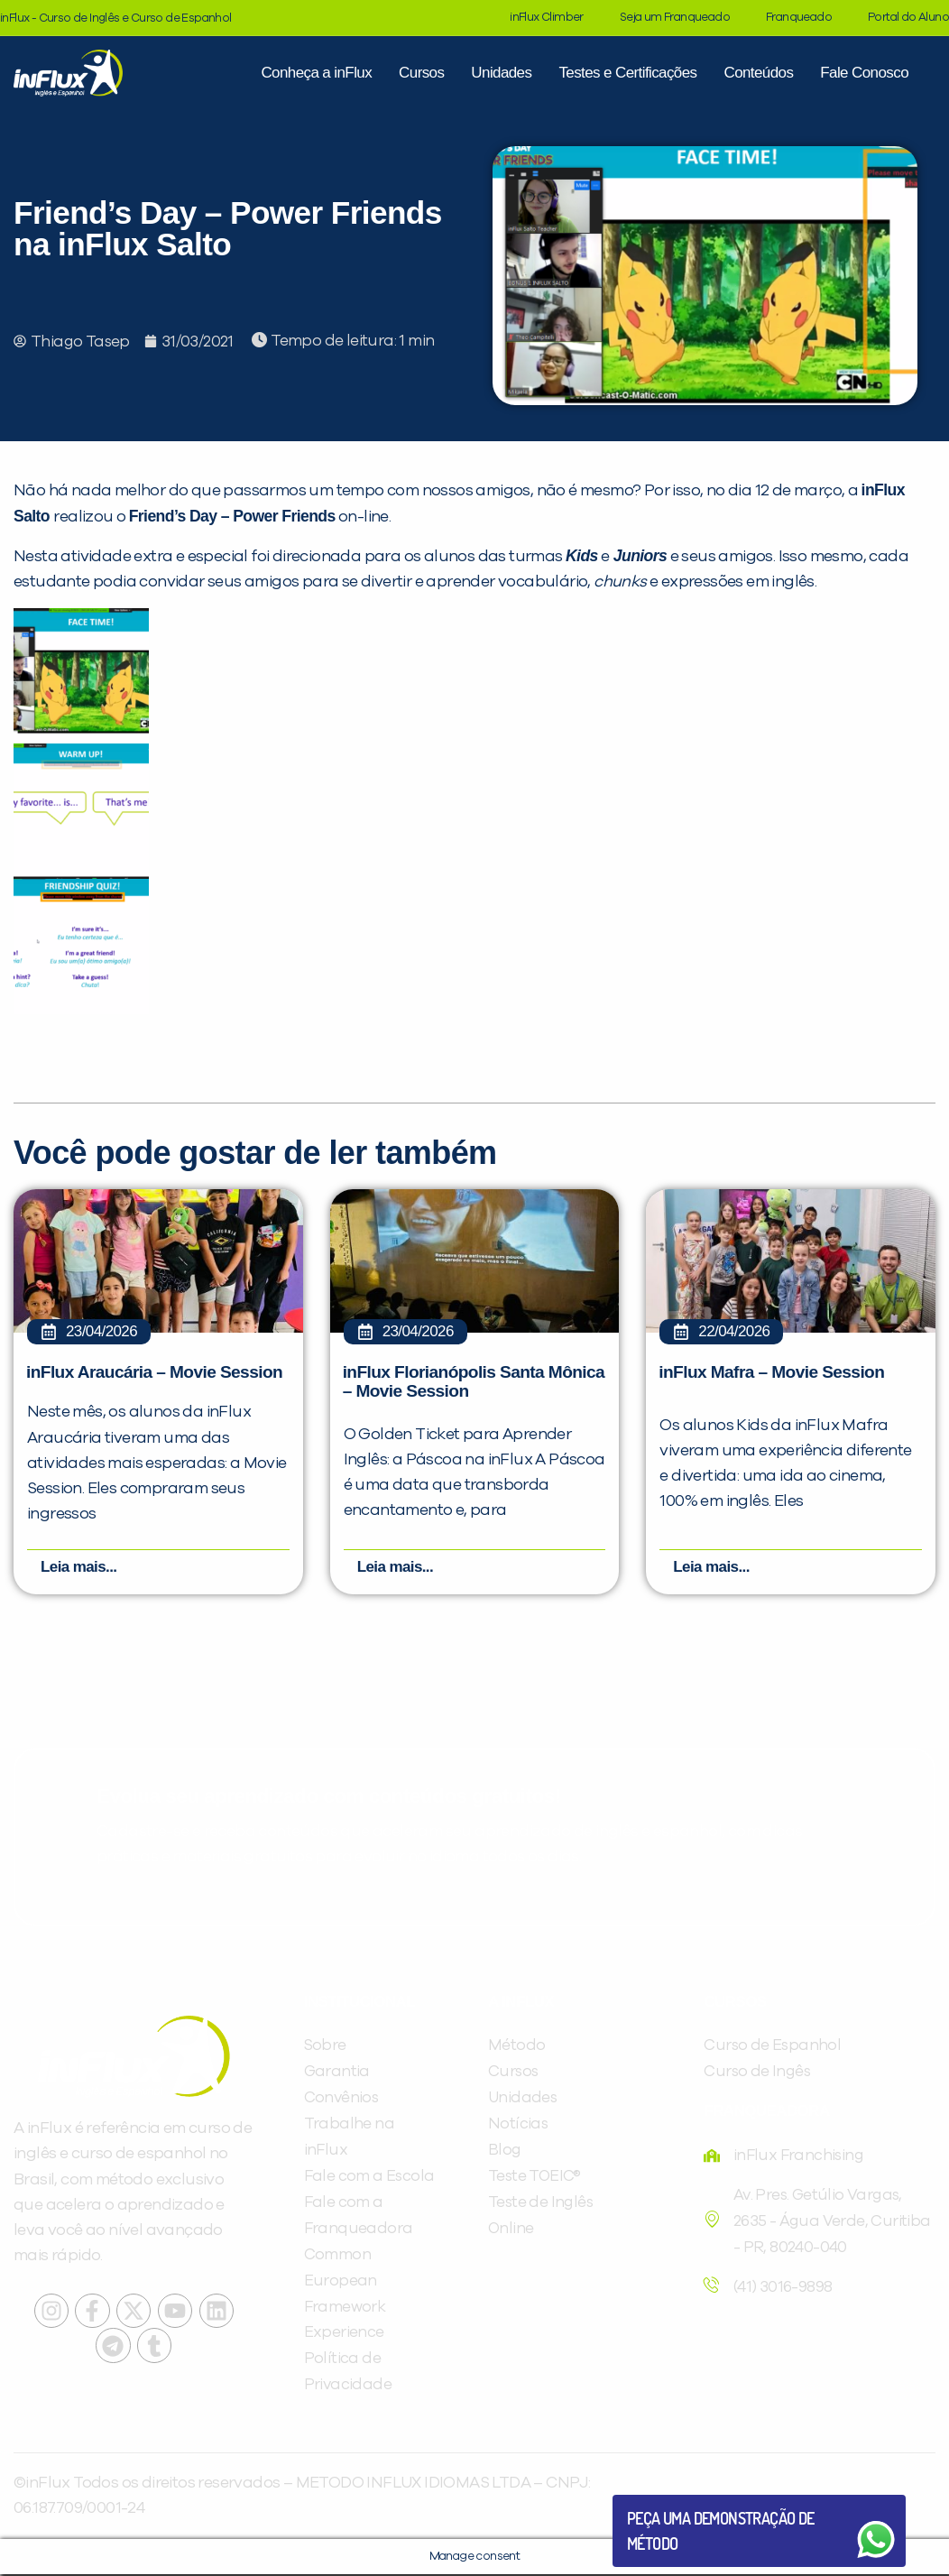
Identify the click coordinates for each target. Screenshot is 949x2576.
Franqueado (799, 17)
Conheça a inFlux (316, 72)
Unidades (501, 72)
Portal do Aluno (908, 17)
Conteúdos (758, 72)
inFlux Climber (547, 17)
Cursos (421, 72)
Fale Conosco (864, 72)
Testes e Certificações (627, 72)
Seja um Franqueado (675, 17)
